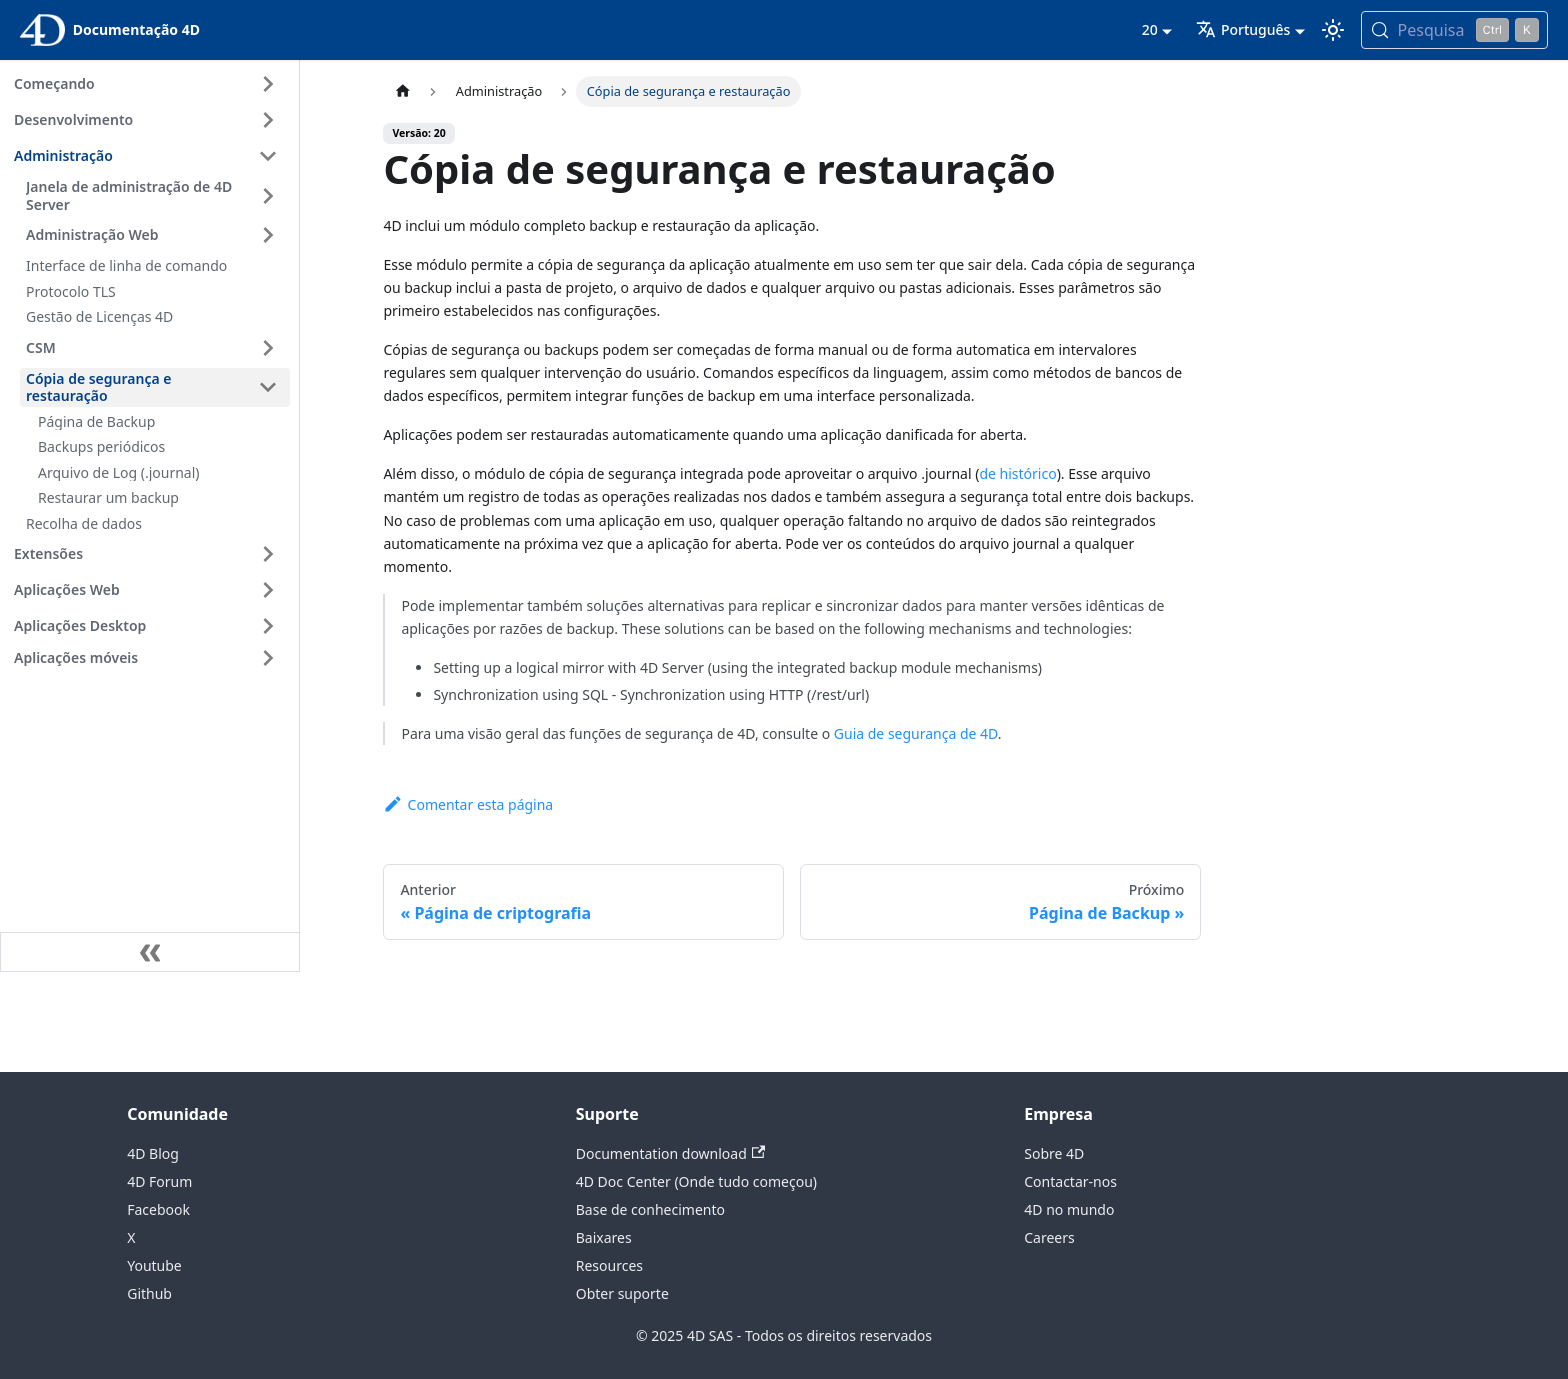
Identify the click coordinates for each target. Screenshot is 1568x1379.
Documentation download (670, 1153)
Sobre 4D (1054, 1153)
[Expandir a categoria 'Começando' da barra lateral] (268, 84)
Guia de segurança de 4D (916, 733)
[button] (149, 658)
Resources (609, 1265)
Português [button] (1243, 29)
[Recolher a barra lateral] (150, 952)
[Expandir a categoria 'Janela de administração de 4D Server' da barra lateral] (268, 195)
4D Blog (153, 1153)
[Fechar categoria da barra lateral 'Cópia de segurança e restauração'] (268, 387)
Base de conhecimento (650, 1209)
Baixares (604, 1237)
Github (149, 1293)
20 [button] (1150, 29)
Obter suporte (622, 1293)
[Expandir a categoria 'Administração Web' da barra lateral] (268, 235)
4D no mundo (1069, 1209)
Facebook (158, 1209)
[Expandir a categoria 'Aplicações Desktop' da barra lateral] (268, 626)
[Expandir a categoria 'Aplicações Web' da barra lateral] (268, 590)
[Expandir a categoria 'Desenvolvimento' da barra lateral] (268, 120)
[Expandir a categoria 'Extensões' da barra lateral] (268, 554)
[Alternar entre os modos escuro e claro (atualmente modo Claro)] (1333, 30)
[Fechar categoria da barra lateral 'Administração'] (268, 156)
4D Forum (159, 1181)
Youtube (154, 1265)
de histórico (1017, 473)
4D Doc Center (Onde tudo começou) (696, 1181)
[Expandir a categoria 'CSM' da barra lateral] (268, 348)
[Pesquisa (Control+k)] (1454, 30)
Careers (1049, 1237)
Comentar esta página (468, 804)
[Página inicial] (402, 91)
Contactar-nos (1070, 1181)
